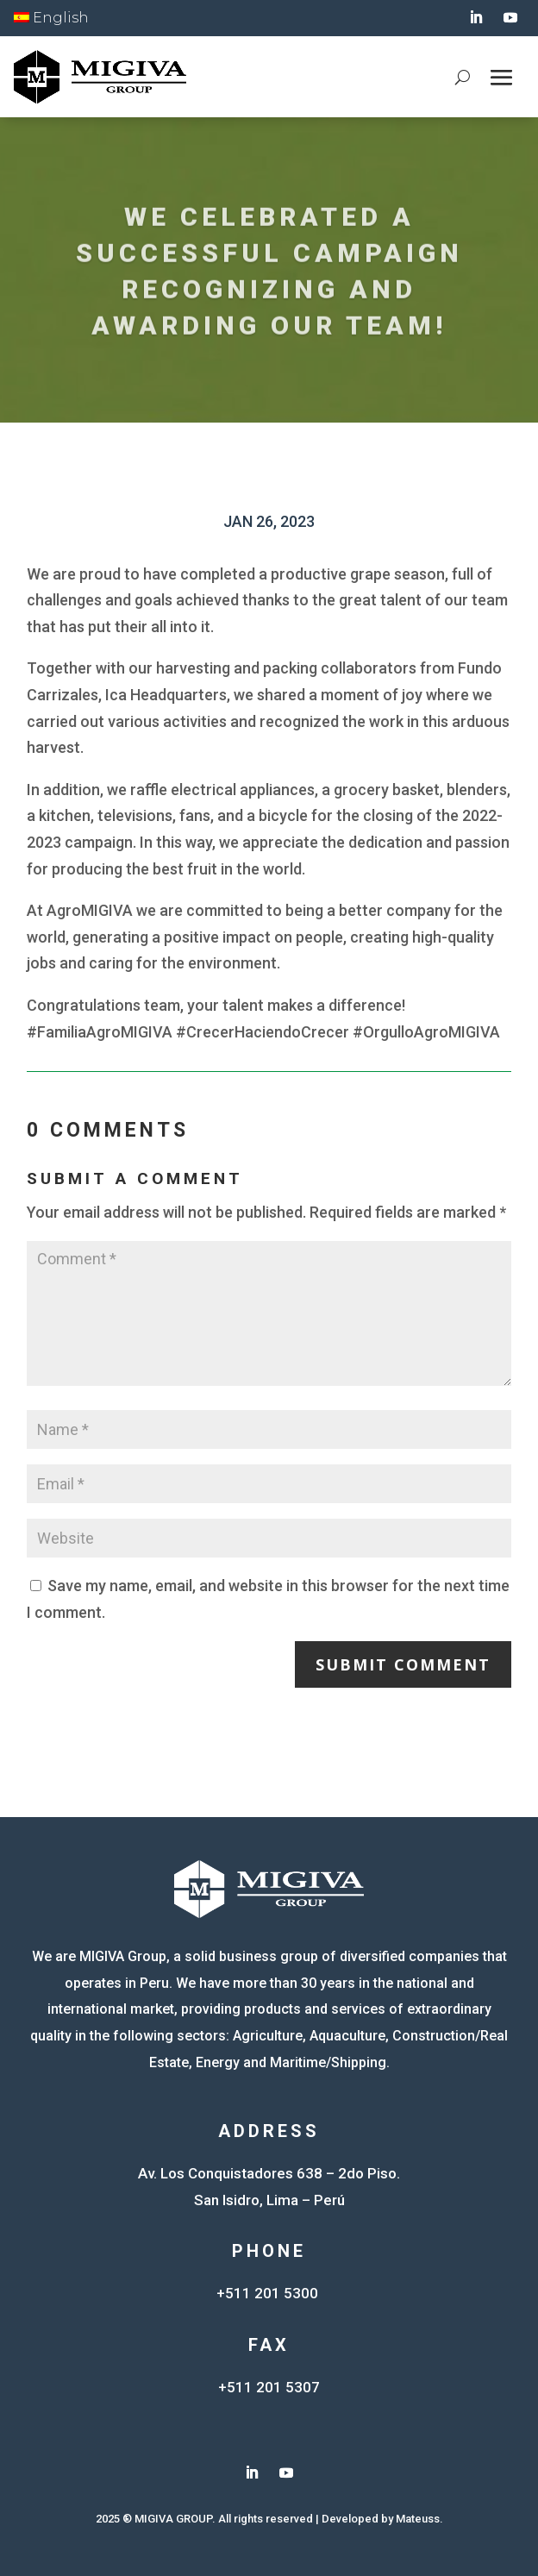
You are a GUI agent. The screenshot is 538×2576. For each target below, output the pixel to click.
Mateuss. (419, 2518)
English (51, 17)
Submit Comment (403, 1664)
